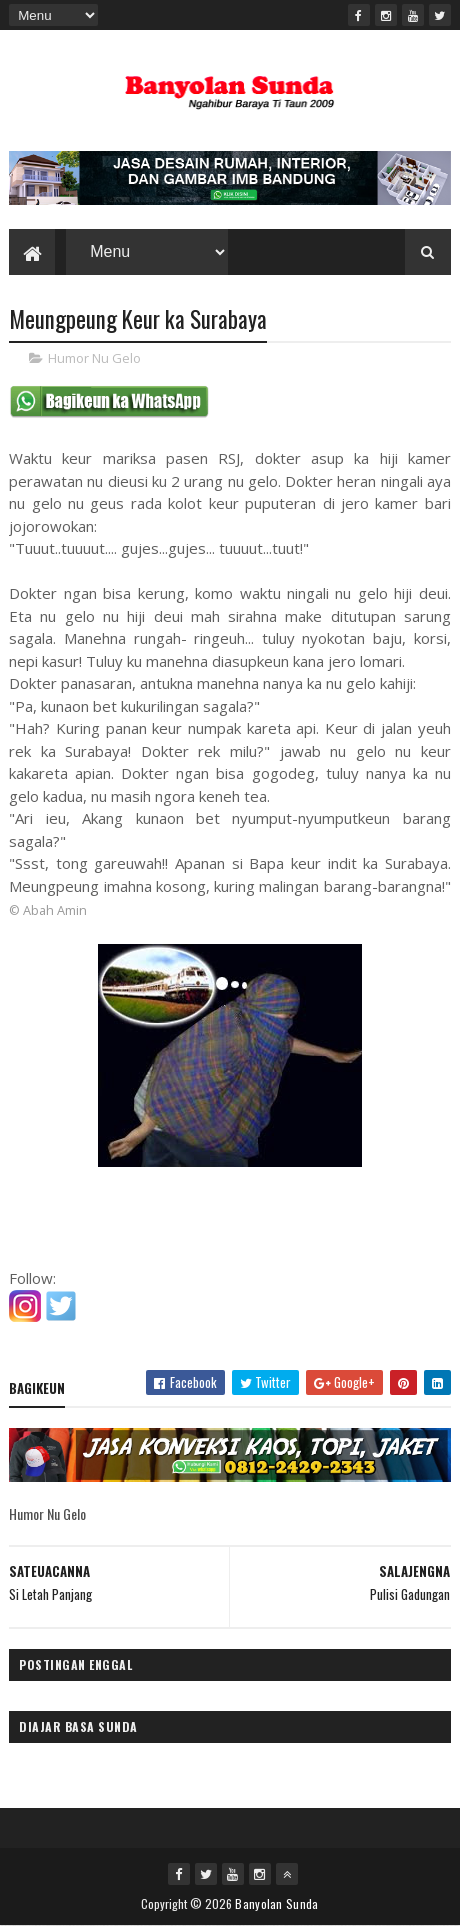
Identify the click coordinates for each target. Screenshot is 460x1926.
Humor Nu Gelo (94, 358)
